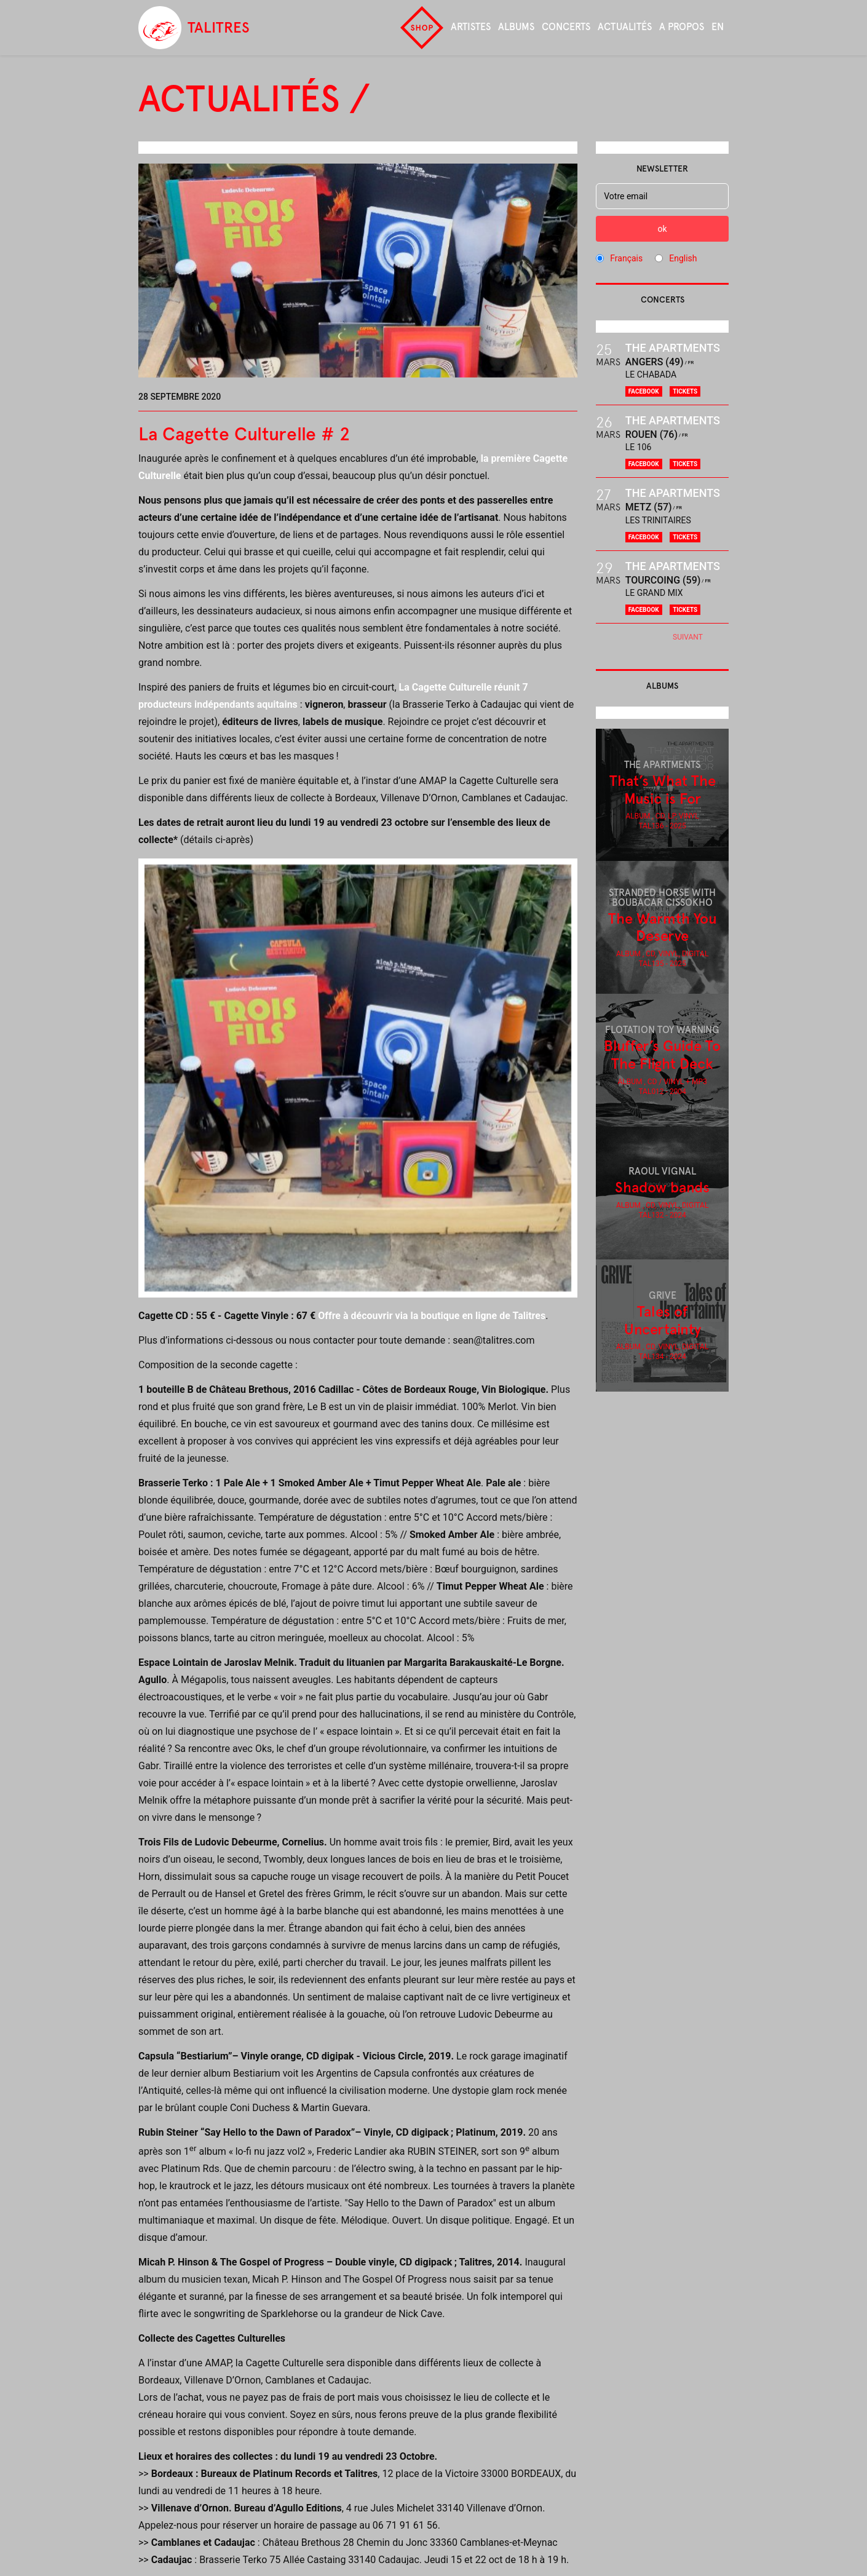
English (683, 258)
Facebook (643, 391)
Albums (516, 27)
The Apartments (672, 347)
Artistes (471, 27)
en (717, 27)
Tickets (685, 391)
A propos (681, 27)
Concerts (566, 27)
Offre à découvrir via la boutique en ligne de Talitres (431, 1316)
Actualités (625, 27)
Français (626, 258)
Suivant (688, 637)
